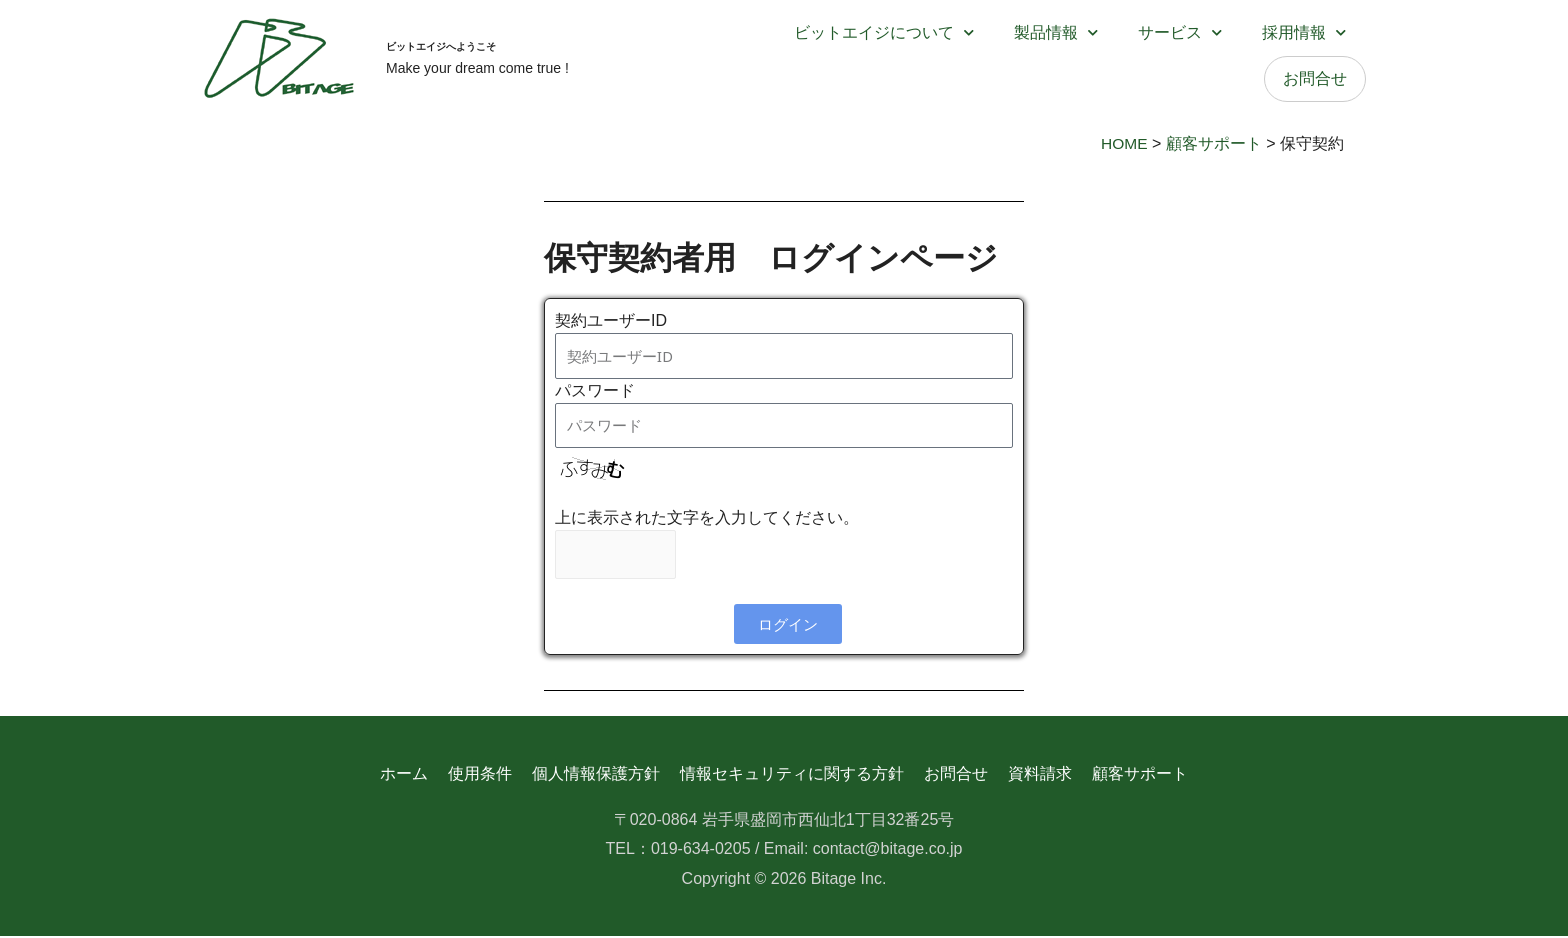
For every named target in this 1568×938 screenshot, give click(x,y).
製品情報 (1056, 32)
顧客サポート (1141, 774)
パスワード (595, 390)
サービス (1180, 32)
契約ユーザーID (611, 320)
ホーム (403, 774)
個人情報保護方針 (596, 774)
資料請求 (1041, 774)
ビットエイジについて (884, 32)
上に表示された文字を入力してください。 (707, 517)
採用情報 (1304, 32)
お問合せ (1315, 78)
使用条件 (479, 774)
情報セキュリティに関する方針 (792, 774)
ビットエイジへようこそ (496, 43)
